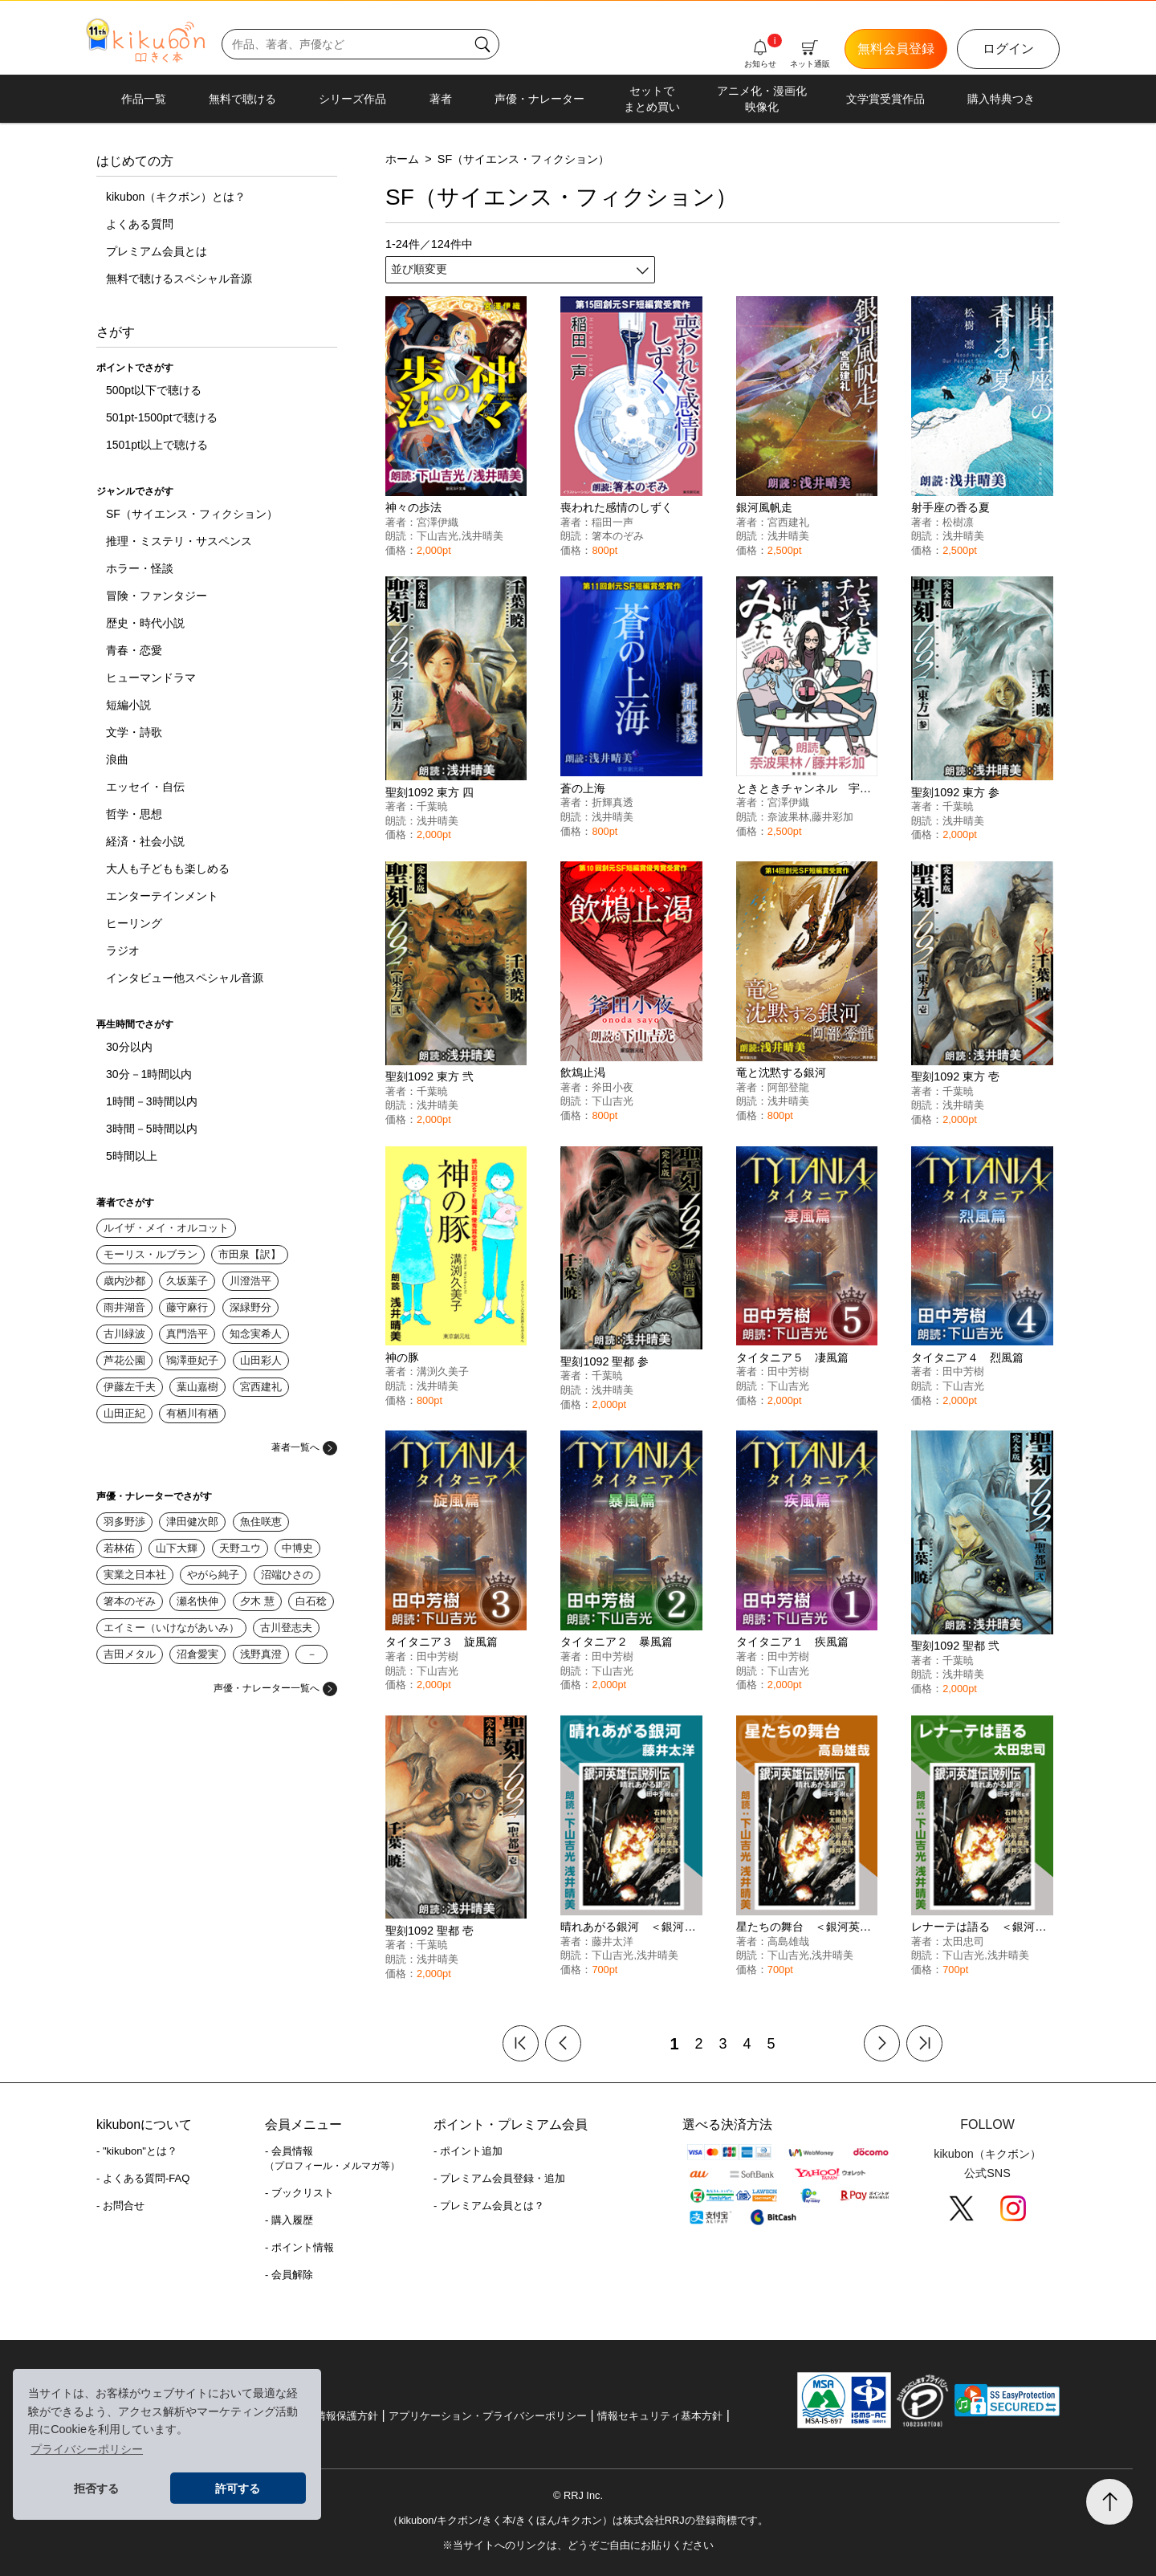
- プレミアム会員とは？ (489, 2206)
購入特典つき (1001, 98)
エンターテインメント (162, 895)
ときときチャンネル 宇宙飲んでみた (831, 788)
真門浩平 (187, 1334)
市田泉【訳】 (249, 1254)
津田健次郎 (192, 1522)
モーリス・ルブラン (150, 1254)
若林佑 (119, 1548)
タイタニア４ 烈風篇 (967, 1357)
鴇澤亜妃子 (192, 1360)
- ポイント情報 (299, 2247)
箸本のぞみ (130, 1601)
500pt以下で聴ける (153, 390)
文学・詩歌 (134, 732)
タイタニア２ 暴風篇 (616, 1641)
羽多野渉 (124, 1522)
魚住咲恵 (261, 1522)
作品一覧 (143, 98)
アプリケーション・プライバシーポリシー (488, 2416)
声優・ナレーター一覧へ (275, 1688)
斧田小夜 (612, 1087)
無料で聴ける (242, 98)
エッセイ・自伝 (145, 786)
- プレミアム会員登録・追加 (499, 2178)
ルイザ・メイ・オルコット (166, 1228)
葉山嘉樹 (197, 1387)
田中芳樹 (788, 1371)
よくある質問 (139, 224)
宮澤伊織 (437, 522)
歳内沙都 (124, 1281)
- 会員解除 (289, 2275)
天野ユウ (240, 1548)
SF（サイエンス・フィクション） (192, 513)
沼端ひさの (287, 1575)
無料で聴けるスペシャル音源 (179, 278)
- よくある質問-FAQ (142, 2178)
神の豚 (402, 1357)
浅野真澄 (261, 1654)
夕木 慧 (257, 1601)
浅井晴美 (482, 536)
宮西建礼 (261, 1387)
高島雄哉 (788, 1941)
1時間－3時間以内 (151, 1101)
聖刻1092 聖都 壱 (429, 1930)
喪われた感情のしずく (616, 507)
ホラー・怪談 (139, 568)
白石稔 (311, 1601)
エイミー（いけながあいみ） (171, 1628)
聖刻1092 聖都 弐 (955, 1645)
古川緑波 (124, 1334)
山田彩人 (261, 1360)
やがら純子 (213, 1575)
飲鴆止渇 (582, 1072)
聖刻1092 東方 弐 (429, 1076)
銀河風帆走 (764, 507)
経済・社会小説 (145, 841)
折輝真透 (612, 802)
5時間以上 (131, 1156)
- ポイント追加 (468, 2151)
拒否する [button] (96, 2488)
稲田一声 (612, 522)
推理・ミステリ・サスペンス (179, 541)
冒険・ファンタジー (156, 595)
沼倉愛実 (197, 1654)
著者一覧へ (304, 1447)
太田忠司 (963, 1941)
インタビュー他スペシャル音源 (184, 977)
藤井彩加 (832, 817)
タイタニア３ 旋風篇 (441, 1641)
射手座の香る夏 (950, 507)
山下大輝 (176, 1548)
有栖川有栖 (192, 1413)
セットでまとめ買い (652, 98)
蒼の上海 (582, 788)
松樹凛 (958, 522)
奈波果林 (788, 817)
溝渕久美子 (443, 1371)
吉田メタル (130, 1654)
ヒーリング (134, 923)
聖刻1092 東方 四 (429, 792)
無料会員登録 (895, 48)
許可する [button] (237, 2488)
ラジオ (123, 950)
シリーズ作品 (352, 98)
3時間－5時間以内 (151, 1128)
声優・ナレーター (539, 98)
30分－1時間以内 (149, 1074)
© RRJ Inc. (578, 2495)
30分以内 (129, 1046)
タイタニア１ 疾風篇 (792, 1641)
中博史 (297, 1548)
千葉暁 (432, 806)
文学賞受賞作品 (885, 98)
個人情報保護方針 (336, 2416)
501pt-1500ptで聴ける (162, 417)
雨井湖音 (124, 1307)
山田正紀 (124, 1413)
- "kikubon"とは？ (136, 2151)
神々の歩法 (413, 507)
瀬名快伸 (197, 1601)
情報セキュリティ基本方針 (659, 2416)
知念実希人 (256, 1334)
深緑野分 (250, 1307)
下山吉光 (437, 536)
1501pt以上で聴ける (157, 444)
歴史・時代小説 (145, 623)
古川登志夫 (286, 1628)
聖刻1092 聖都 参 (604, 1361)
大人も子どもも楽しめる (168, 868)
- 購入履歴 (289, 2220)
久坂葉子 (187, 1281)
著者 (440, 98)
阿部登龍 (788, 1087)
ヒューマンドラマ (151, 677)
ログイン (1008, 48)
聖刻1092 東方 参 (955, 792)
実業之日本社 (135, 1575)
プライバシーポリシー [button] (87, 2449)
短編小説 (128, 704)
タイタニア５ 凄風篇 (792, 1357)
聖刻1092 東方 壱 (955, 1076)
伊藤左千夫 (130, 1387)
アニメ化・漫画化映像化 (762, 98)
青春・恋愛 (134, 650)
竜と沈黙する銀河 (781, 1072)
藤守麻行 (187, 1307)
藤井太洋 (612, 1941)
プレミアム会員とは (156, 251)
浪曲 (117, 759)
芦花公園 (124, 1360)
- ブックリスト (299, 2193)
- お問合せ (120, 2206)
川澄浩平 (250, 1281)
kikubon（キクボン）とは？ (176, 196)
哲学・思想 (134, 814)
